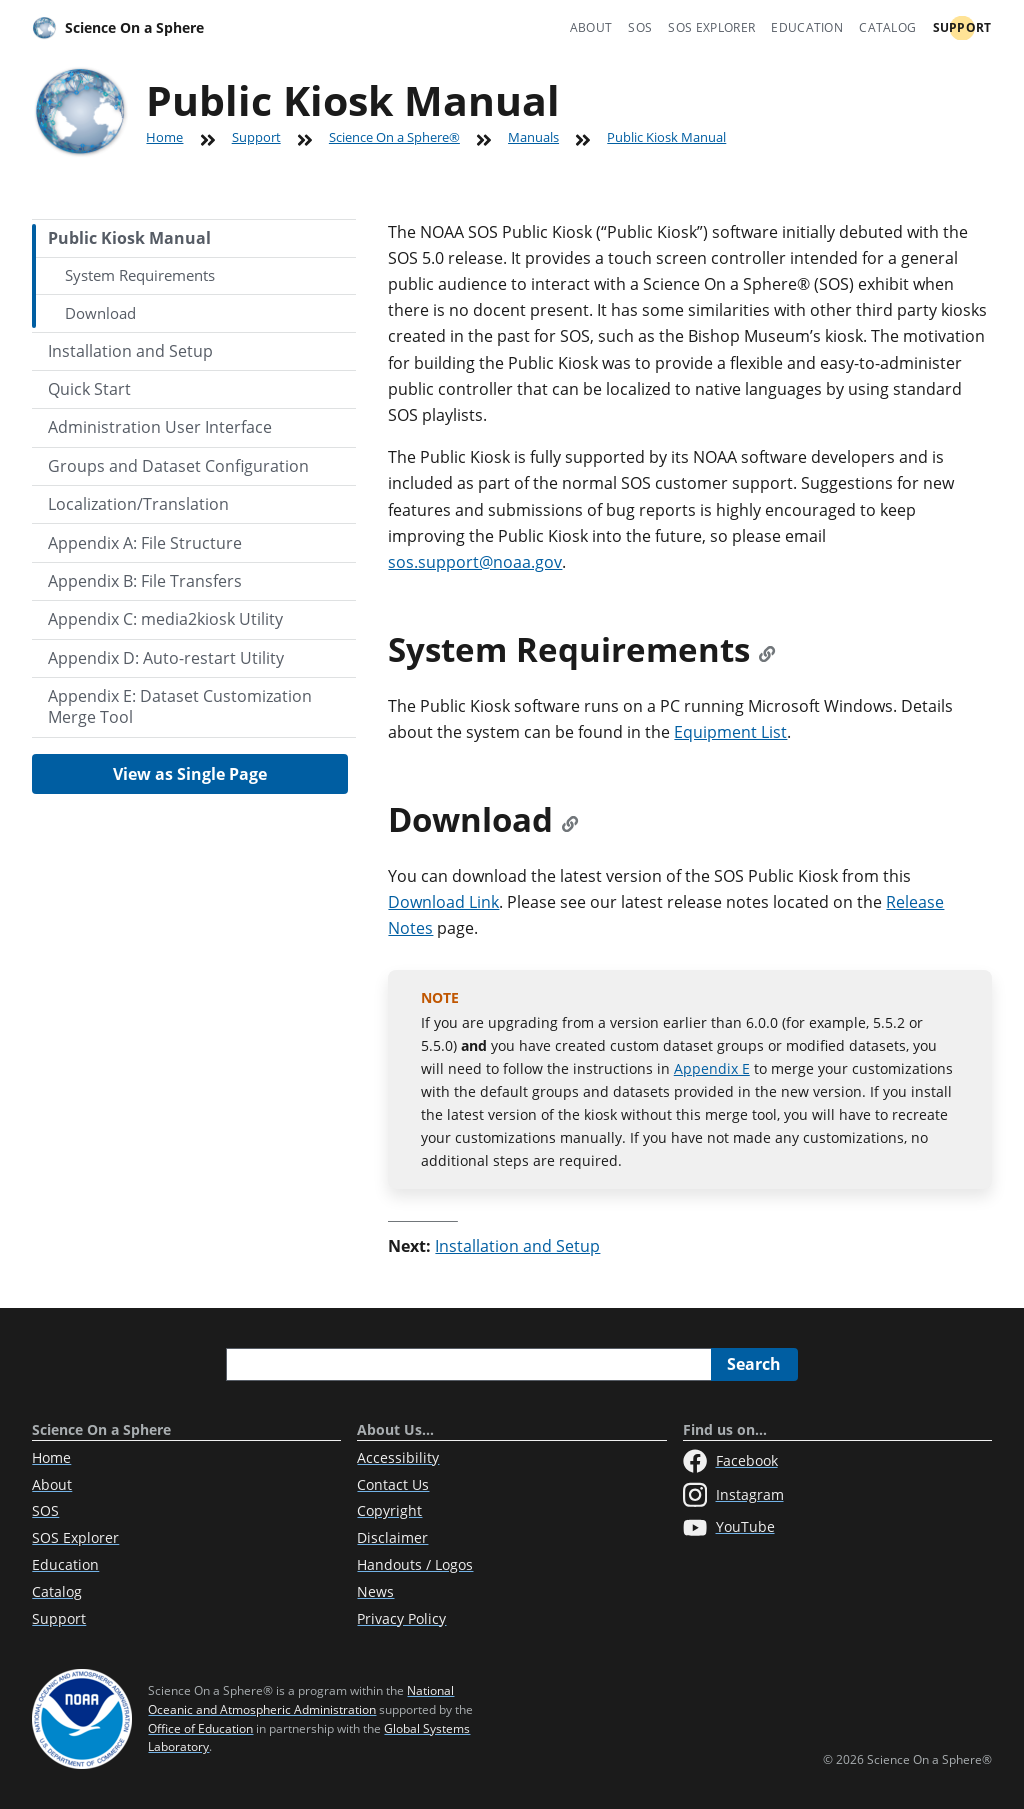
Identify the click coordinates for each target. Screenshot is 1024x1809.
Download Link (443, 902)
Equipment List (730, 732)
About (591, 27)
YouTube (729, 1528)
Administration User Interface (160, 427)
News (375, 1591)
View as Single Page (190, 774)
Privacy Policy (401, 1618)
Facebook (730, 1461)
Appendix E (712, 1068)
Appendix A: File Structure (145, 543)
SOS (640, 27)
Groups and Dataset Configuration (178, 466)
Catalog (887, 27)
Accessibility (398, 1457)
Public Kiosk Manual (666, 137)
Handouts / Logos (415, 1564)
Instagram (733, 1495)
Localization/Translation (138, 504)
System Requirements (140, 275)
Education (807, 27)
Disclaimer (392, 1537)
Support (962, 27)
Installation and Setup (130, 351)
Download (100, 313)
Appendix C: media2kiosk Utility (165, 619)
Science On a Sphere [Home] (118, 28)
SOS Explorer (711, 27)
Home (164, 137)
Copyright (389, 1510)
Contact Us (393, 1484)
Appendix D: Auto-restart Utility (166, 658)
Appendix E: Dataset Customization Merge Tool (180, 706)
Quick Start (89, 389)
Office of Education (200, 1728)
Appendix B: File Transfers (145, 581)
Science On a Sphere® (394, 137)
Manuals (533, 137)
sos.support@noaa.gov (475, 562)
